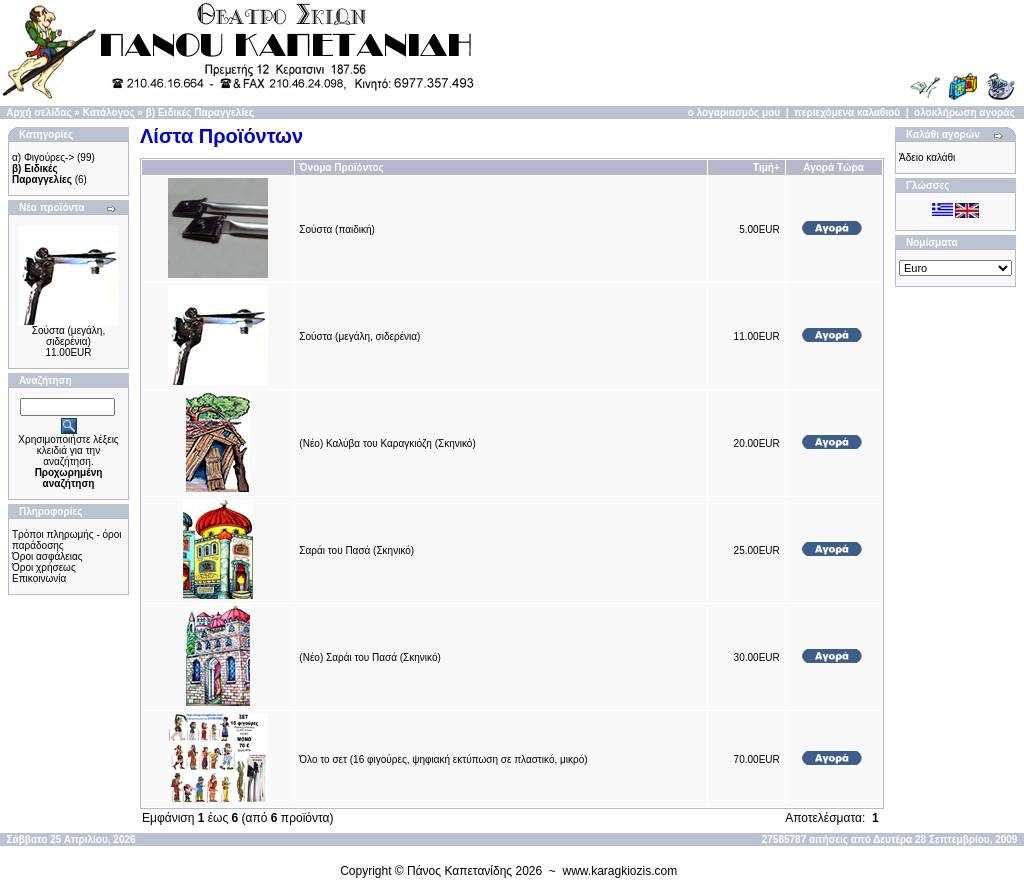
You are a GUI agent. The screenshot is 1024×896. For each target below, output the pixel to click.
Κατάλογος (109, 112)
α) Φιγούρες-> (43, 157)
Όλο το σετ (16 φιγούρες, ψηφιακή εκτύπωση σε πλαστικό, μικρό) (443, 759)
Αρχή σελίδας (38, 112)
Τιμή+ (766, 167)
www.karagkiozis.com (620, 871)
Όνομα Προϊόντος (341, 167)
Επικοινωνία (39, 578)
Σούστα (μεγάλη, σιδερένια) (68, 336)
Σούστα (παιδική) (337, 229)
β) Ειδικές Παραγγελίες (200, 112)
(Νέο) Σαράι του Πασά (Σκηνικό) (370, 657)
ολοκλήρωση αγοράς (964, 112)
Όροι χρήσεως (44, 567)
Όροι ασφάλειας (47, 556)
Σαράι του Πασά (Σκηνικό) (356, 550)
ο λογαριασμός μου (734, 112)
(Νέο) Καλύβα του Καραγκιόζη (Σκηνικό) (387, 443)
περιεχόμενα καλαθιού (847, 112)
